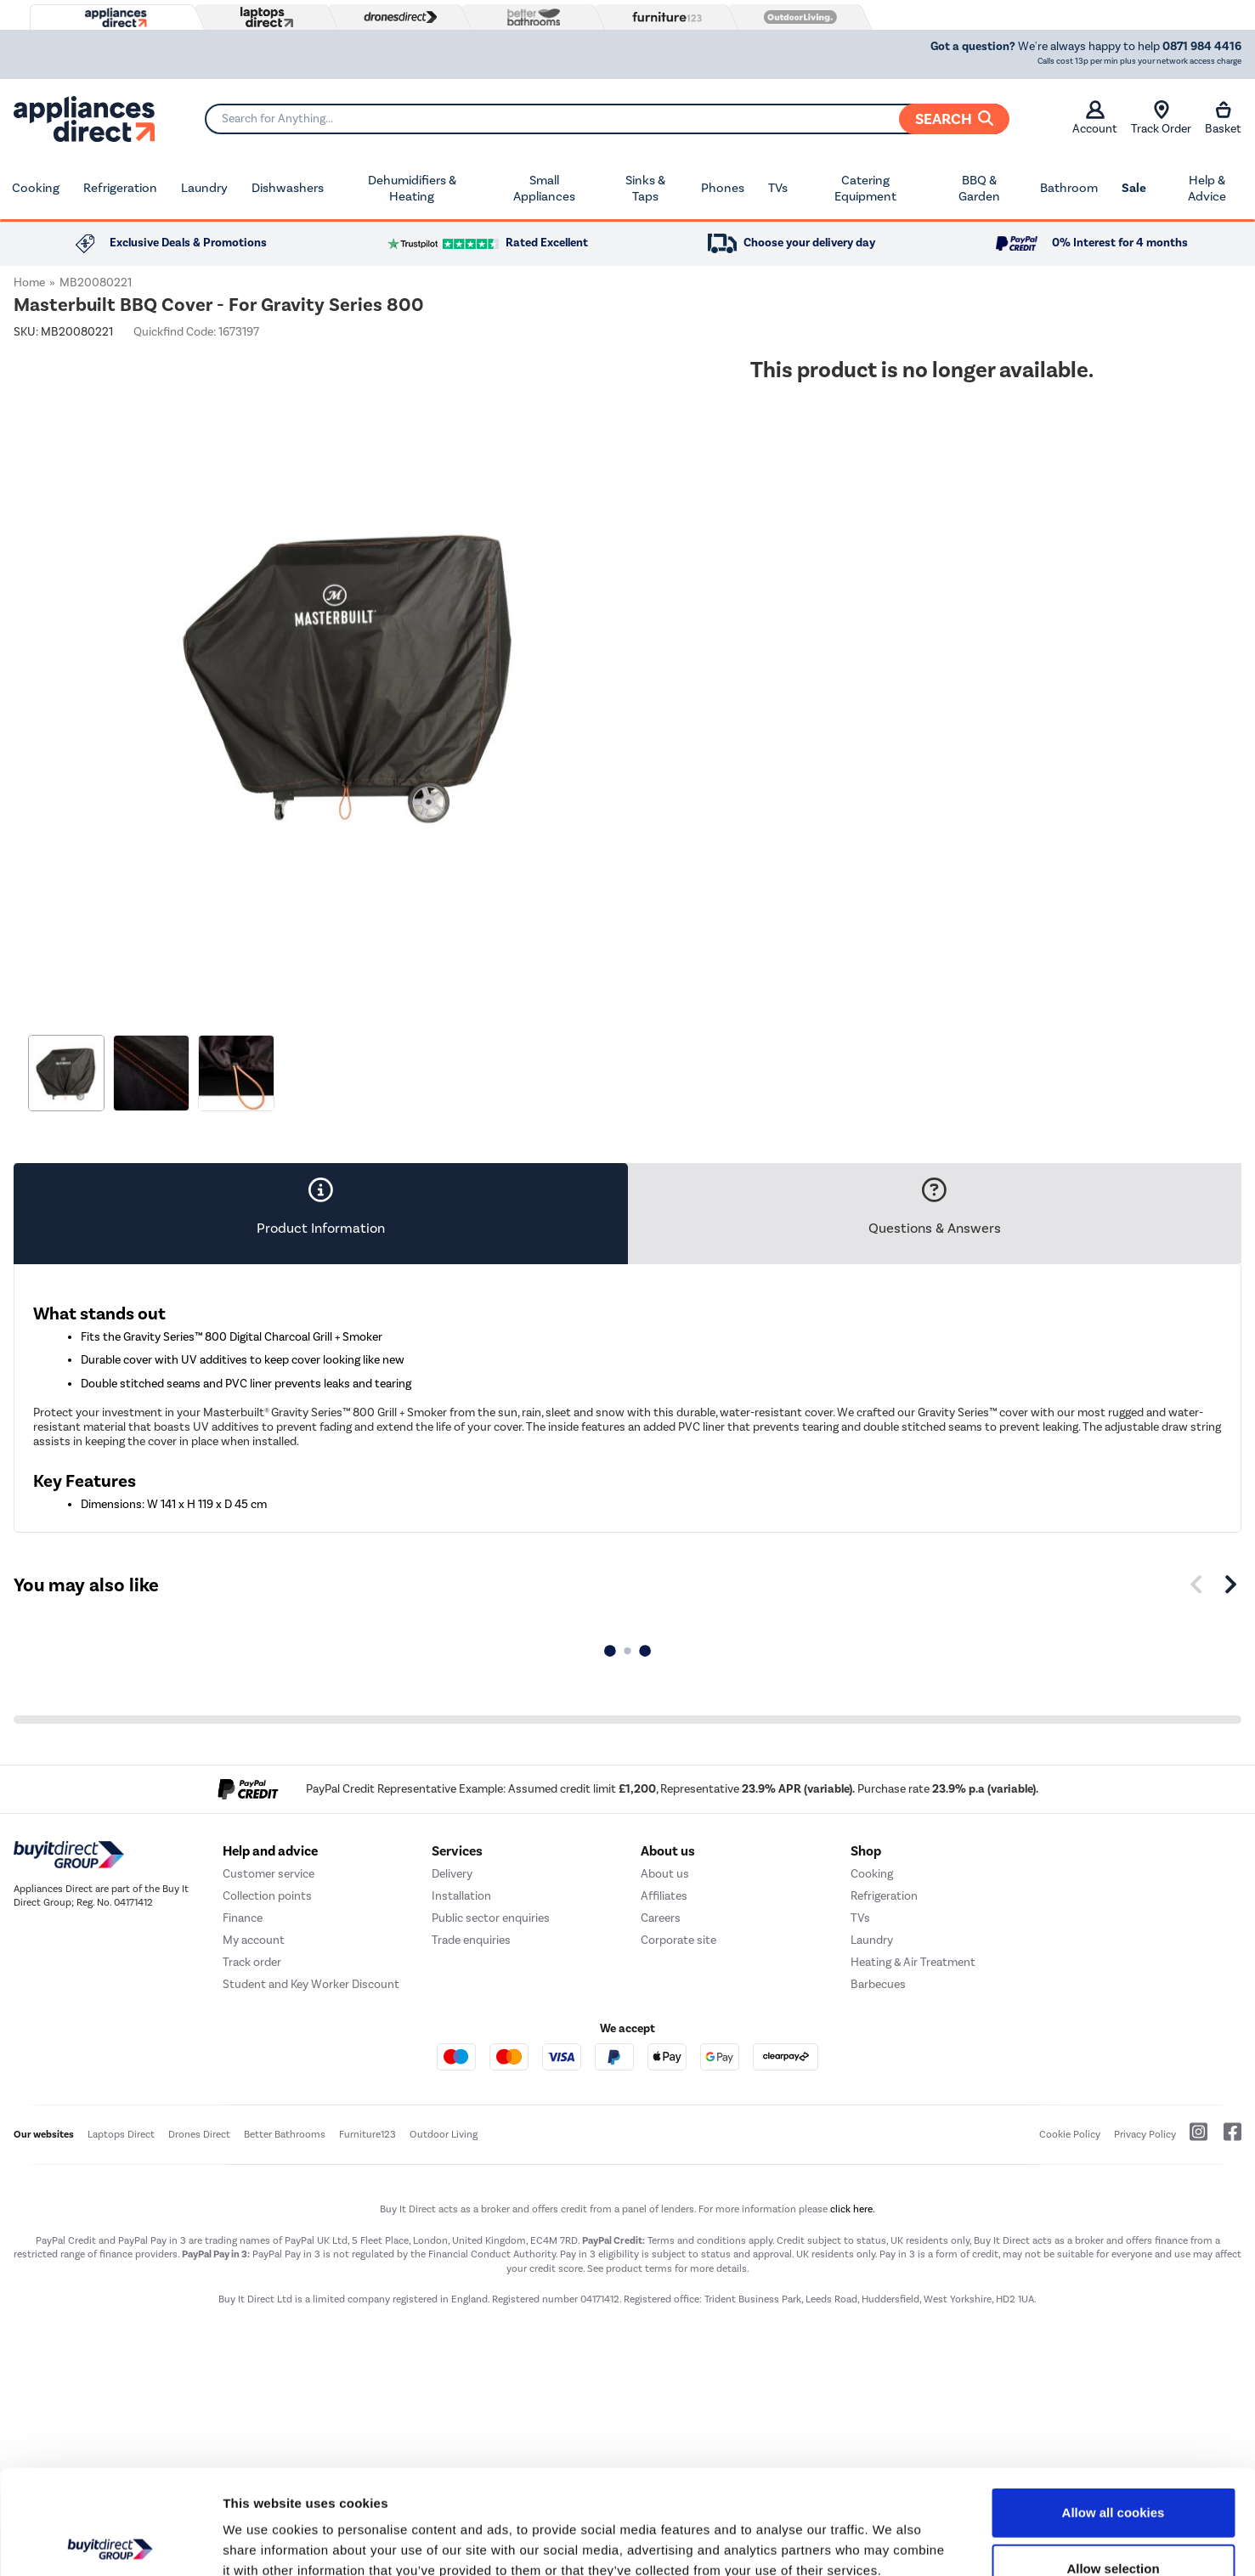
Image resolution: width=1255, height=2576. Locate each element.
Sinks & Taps (645, 188)
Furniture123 (367, 2134)
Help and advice (270, 1851)
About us (665, 1874)
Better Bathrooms (284, 2134)
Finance (243, 1918)
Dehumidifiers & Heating (412, 188)
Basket (1223, 118)
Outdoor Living (444, 2134)
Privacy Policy (1145, 2134)
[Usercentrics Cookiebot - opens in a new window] (110, 2543)
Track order (252, 1962)
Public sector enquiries (491, 1918)
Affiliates (664, 1896)
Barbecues (878, 1984)
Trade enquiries (471, 1940)
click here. (852, 2209)
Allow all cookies (1113, 2408)
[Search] (607, 119)
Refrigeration (120, 187)
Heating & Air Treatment (913, 1962)
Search (954, 119)
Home (29, 282)
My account (254, 1940)
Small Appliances (544, 188)
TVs (778, 187)
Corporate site (678, 1940)
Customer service (268, 1874)
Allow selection (1112, 2464)
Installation (461, 1896)
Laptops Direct (121, 2134)
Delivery (452, 1874)
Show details (891, 2542)
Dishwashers (288, 187)
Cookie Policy (1069, 2134)
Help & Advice (1207, 188)
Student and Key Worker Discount (311, 1984)
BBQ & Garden (979, 188)
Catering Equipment (865, 188)
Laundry (204, 187)
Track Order (1161, 118)
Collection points (267, 1896)
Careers (661, 1918)
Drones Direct (199, 2134)
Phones (722, 187)
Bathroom (1069, 187)
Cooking (35, 187)
